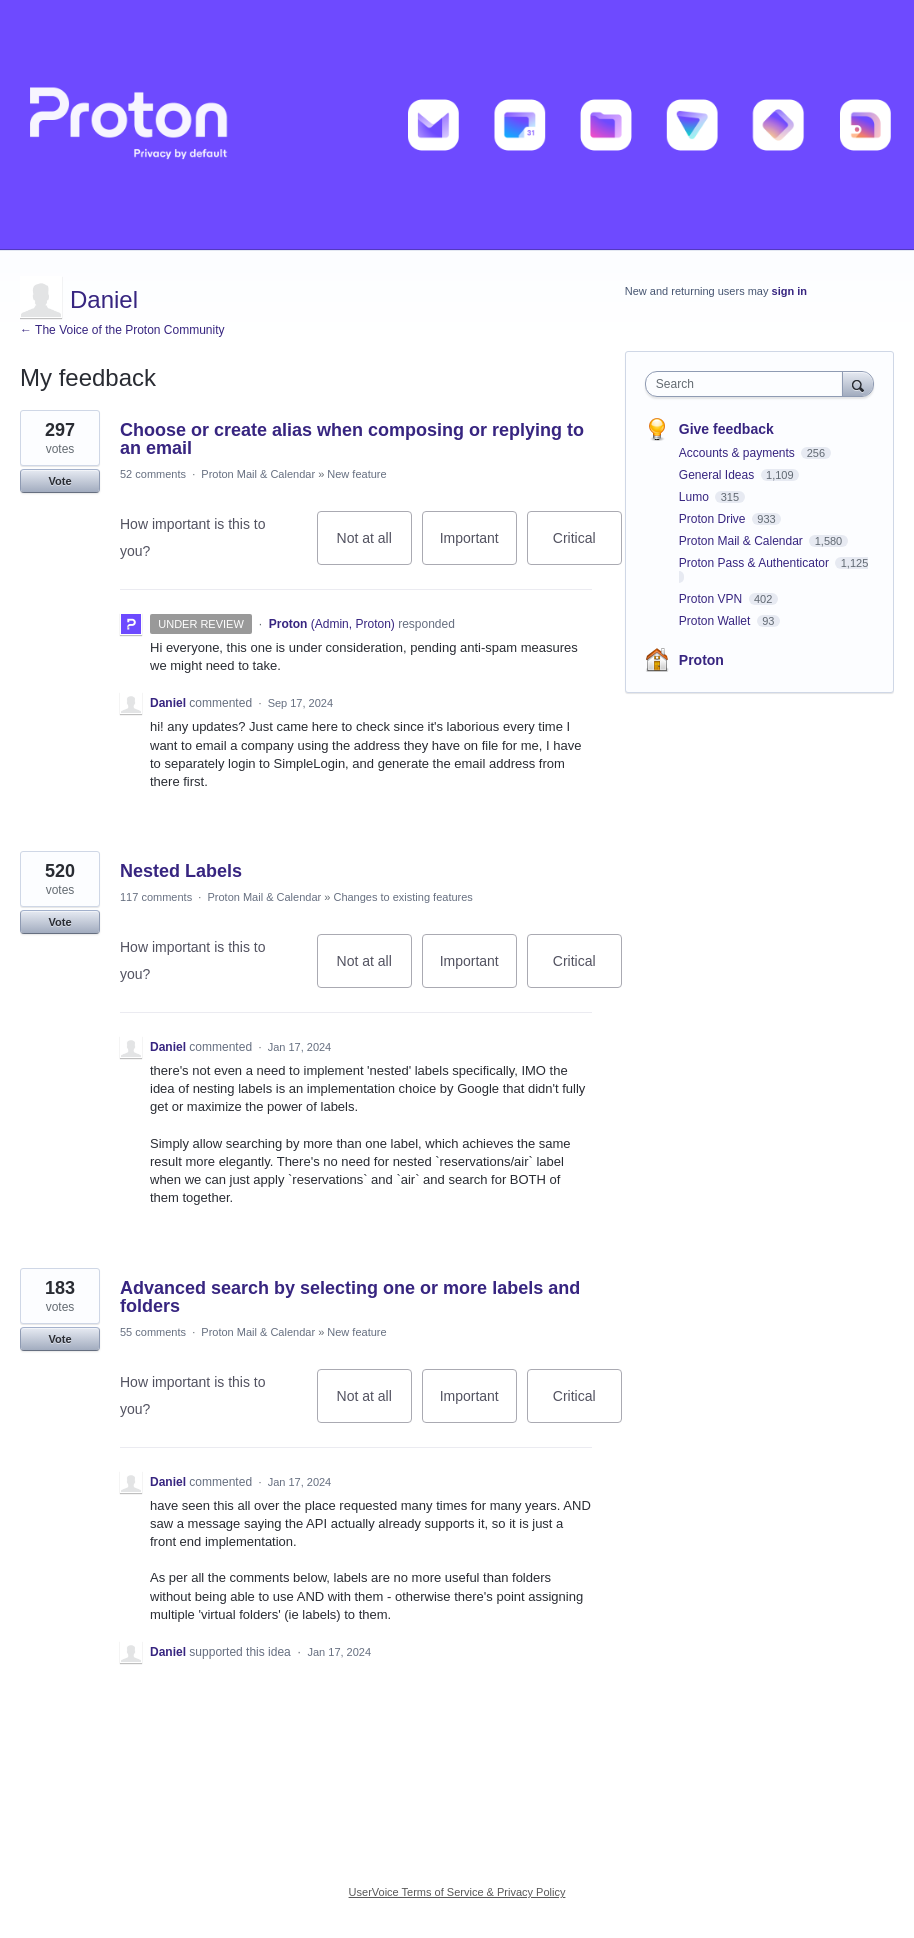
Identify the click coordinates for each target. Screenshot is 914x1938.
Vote (59, 481)
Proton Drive (714, 519)
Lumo (695, 497)
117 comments (156, 897)
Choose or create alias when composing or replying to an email (352, 439)
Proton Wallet (716, 621)
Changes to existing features (402, 897)
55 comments (153, 1332)
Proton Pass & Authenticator (755, 563)
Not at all (374, 547)
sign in (789, 291)
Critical (587, 547)
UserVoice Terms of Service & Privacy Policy (457, 1892)
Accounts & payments (738, 453)
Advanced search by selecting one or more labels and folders (350, 1297)
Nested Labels (181, 871)
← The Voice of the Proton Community (122, 330)
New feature (356, 474)
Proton (701, 660)
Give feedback (726, 429)
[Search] (858, 383)
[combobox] (748, 384)
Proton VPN (712, 599)
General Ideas (718, 475)
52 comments (153, 474)
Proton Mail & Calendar (258, 474)
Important (478, 547)
